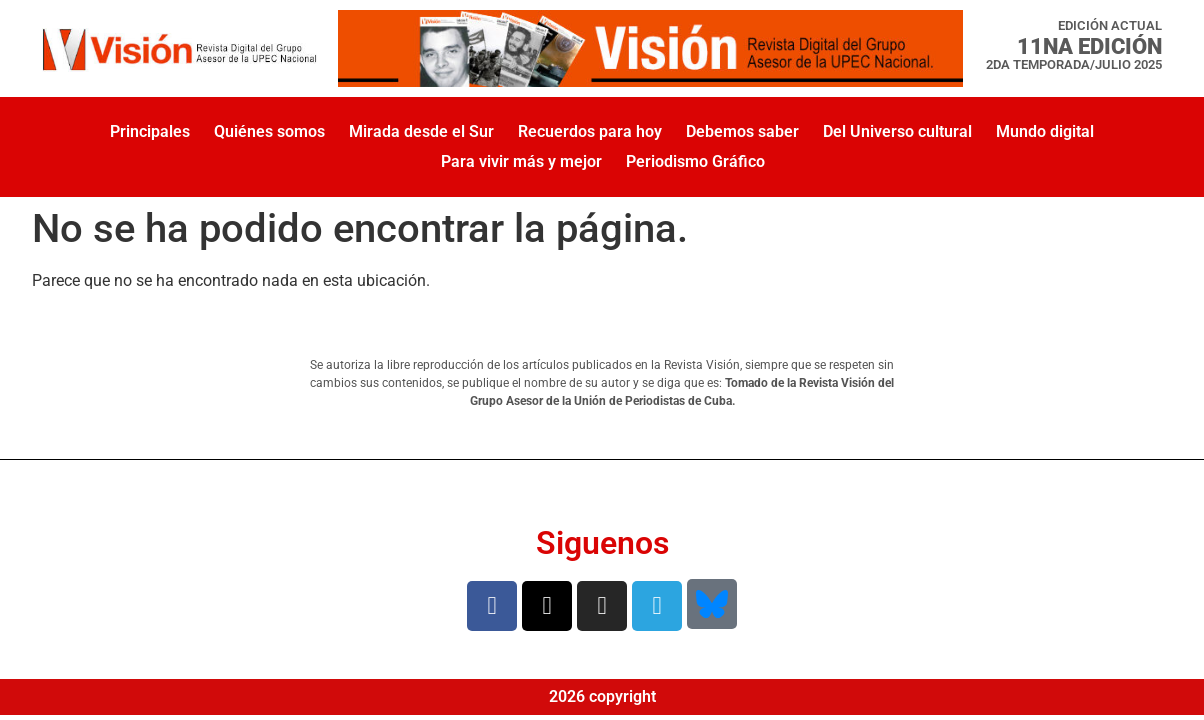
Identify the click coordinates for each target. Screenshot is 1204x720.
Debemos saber (742, 131)
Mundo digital (1045, 131)
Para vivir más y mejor (521, 161)
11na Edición (1089, 46)
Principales (150, 131)
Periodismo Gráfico (695, 161)
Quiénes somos (269, 131)
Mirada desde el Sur (421, 131)
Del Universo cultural (897, 131)
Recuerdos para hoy (590, 131)
